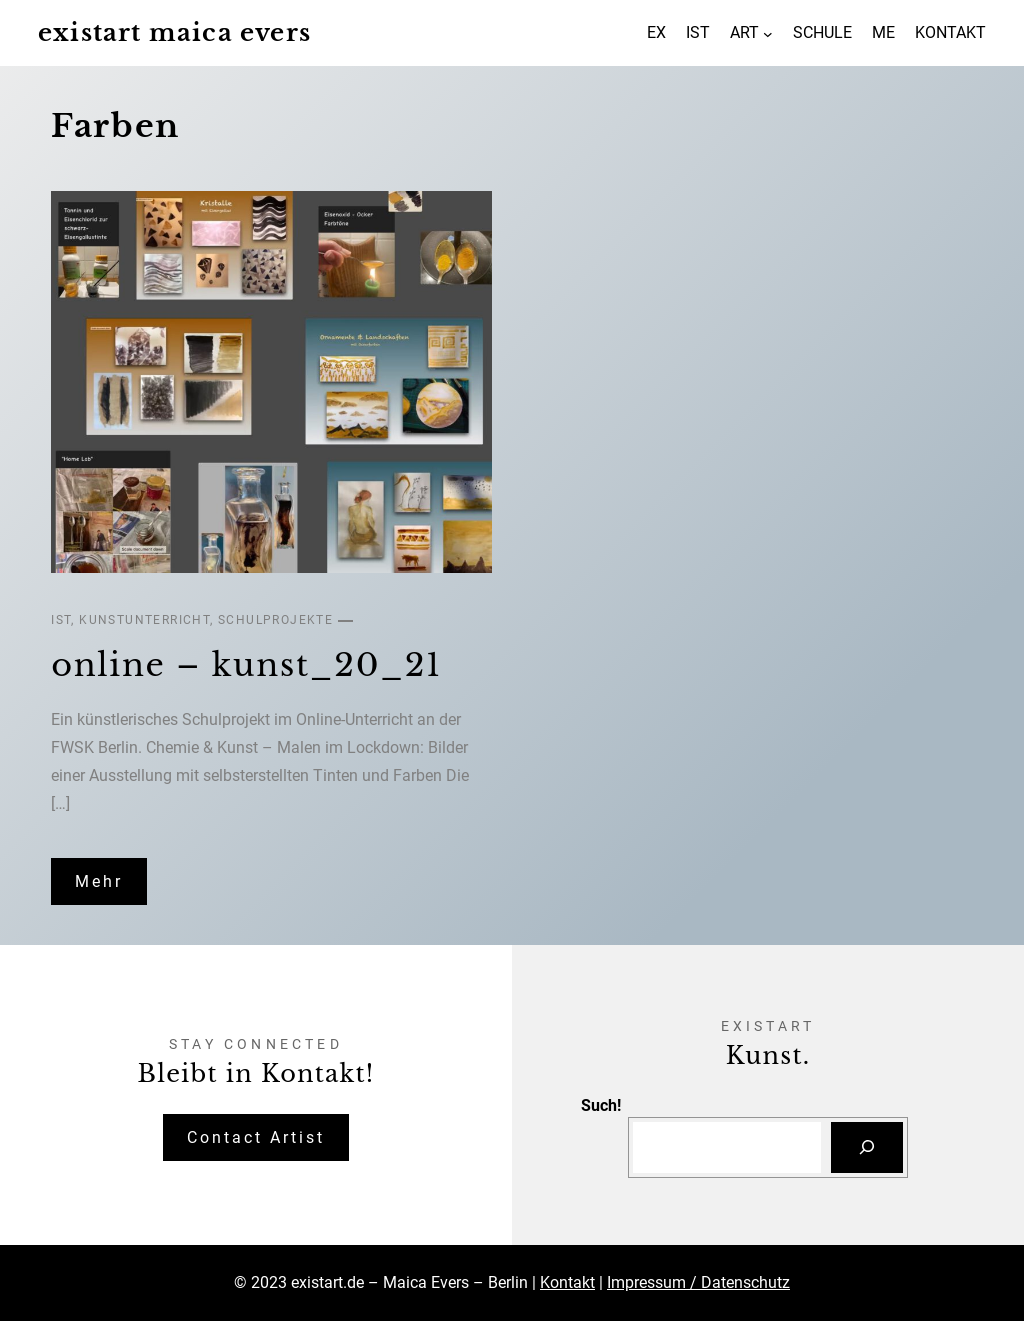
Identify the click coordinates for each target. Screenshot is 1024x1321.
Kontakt (567, 1282)
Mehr (99, 881)
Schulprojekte (275, 620)
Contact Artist (256, 1137)
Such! (601, 1105)
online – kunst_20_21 (246, 665)
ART (744, 32)
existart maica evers (174, 32)
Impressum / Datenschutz (698, 1282)
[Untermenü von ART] (768, 33)
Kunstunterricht (144, 620)
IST (61, 620)
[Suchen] (867, 1147)
